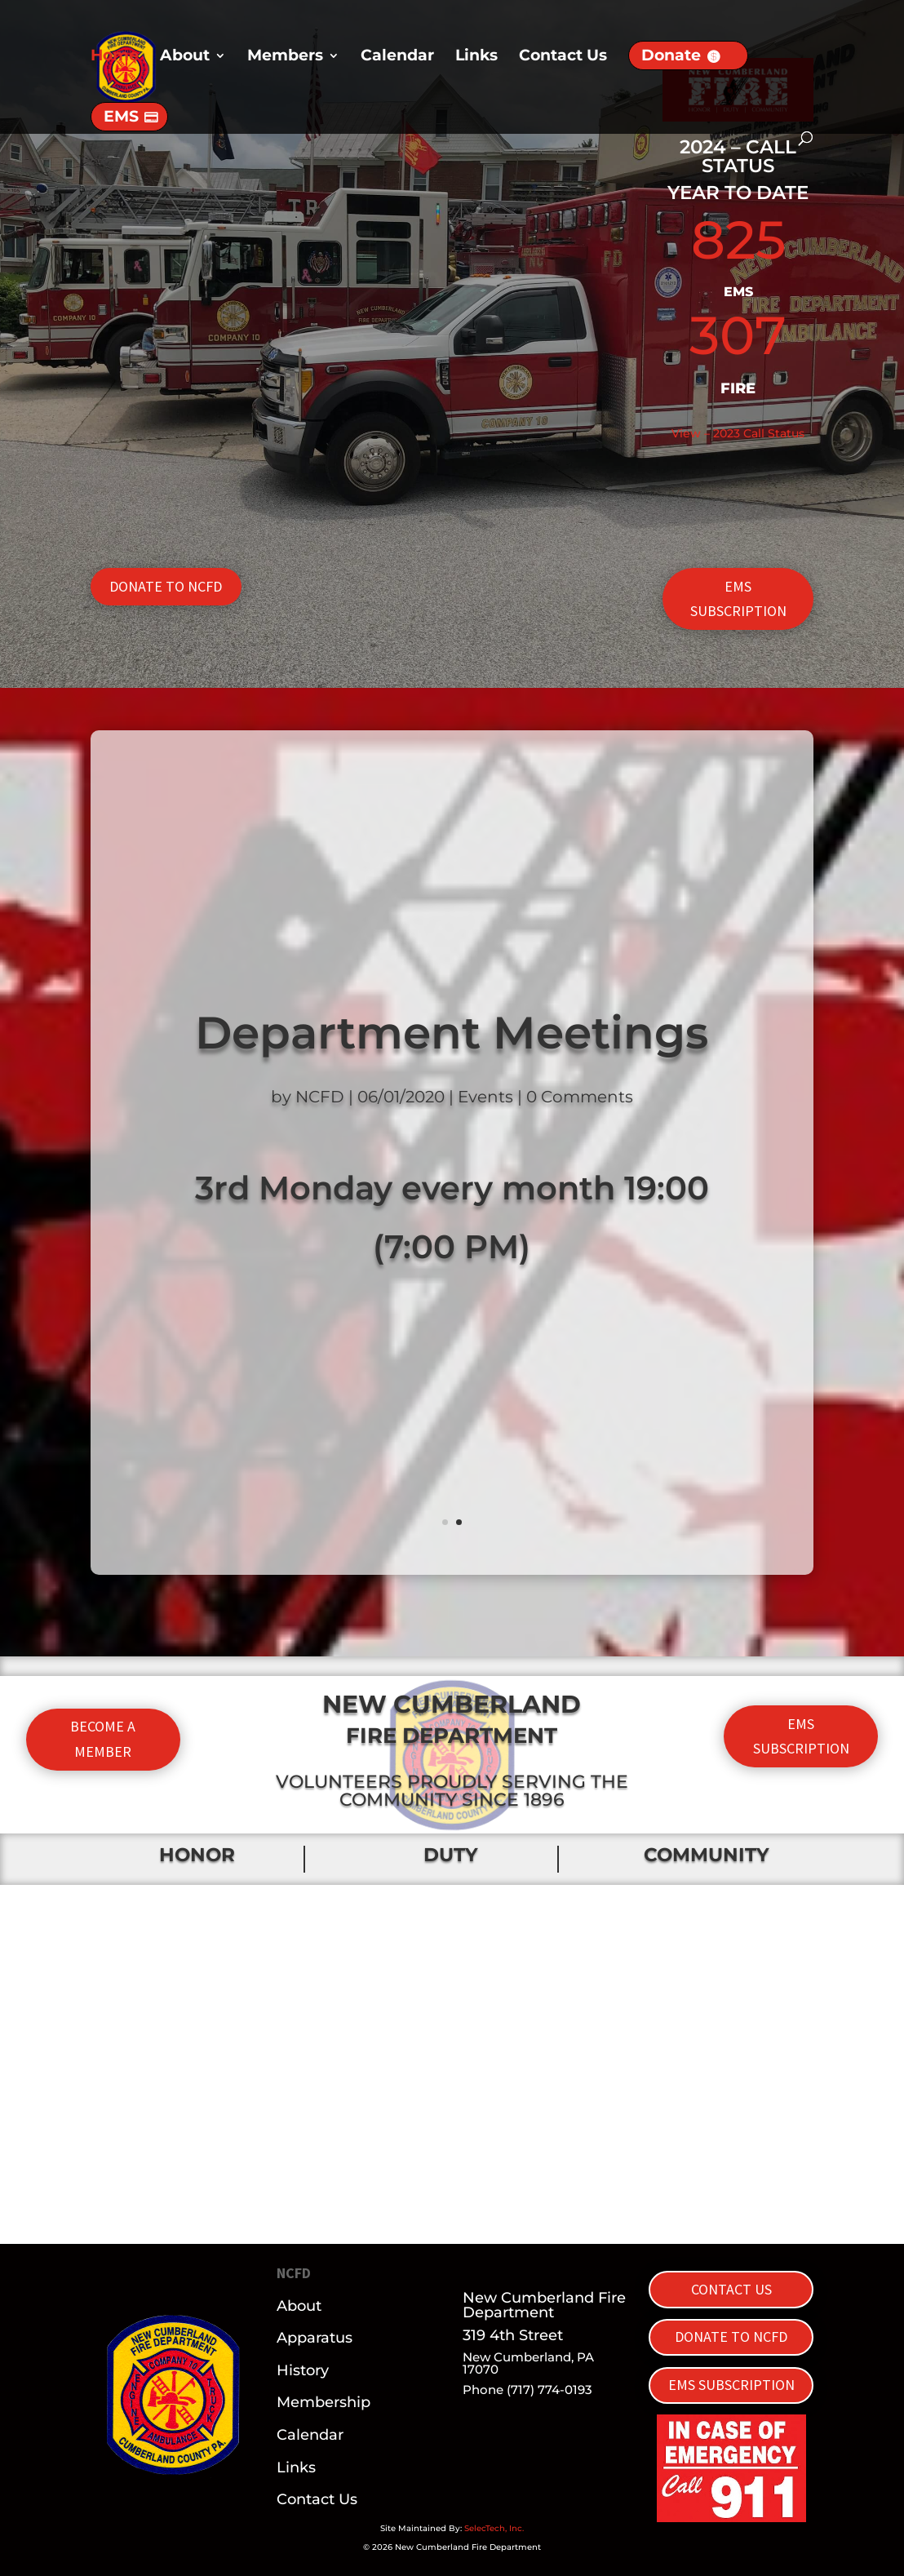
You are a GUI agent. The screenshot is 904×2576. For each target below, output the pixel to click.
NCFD (319, 1096)
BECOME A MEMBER (102, 1739)
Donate (671, 55)
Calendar (397, 57)
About (185, 57)
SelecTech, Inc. (494, 2528)
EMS (121, 116)
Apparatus (314, 2338)
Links (476, 57)
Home (115, 57)
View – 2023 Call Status (737, 433)
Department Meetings (451, 1032)
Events (485, 1096)
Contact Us (563, 57)
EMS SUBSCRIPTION (738, 599)
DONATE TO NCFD (165, 586)
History (303, 2370)
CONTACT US (731, 2289)
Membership (323, 2402)
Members (285, 57)
